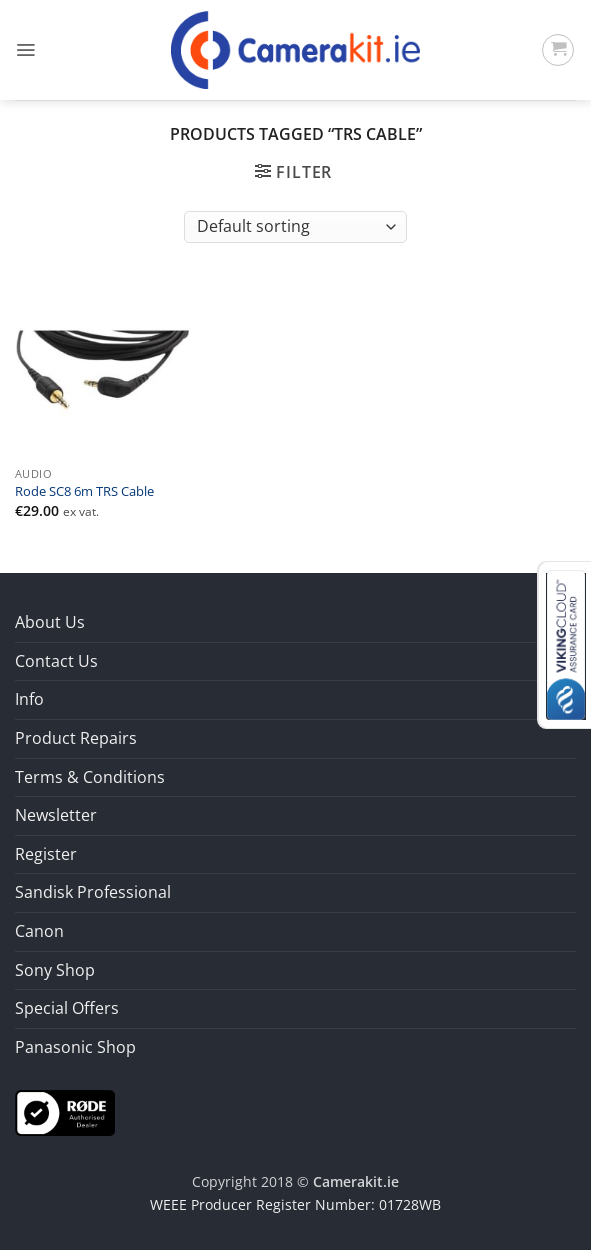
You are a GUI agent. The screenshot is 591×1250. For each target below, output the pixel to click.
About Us (50, 622)
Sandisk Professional (93, 892)
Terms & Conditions (90, 777)
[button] (25, 50)
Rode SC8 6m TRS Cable (84, 492)
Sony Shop (55, 970)
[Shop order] (295, 227)
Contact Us (56, 661)
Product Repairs (76, 738)
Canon (39, 931)
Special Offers (67, 1008)
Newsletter (56, 815)
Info (29, 699)
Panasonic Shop (75, 1047)
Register (46, 854)
